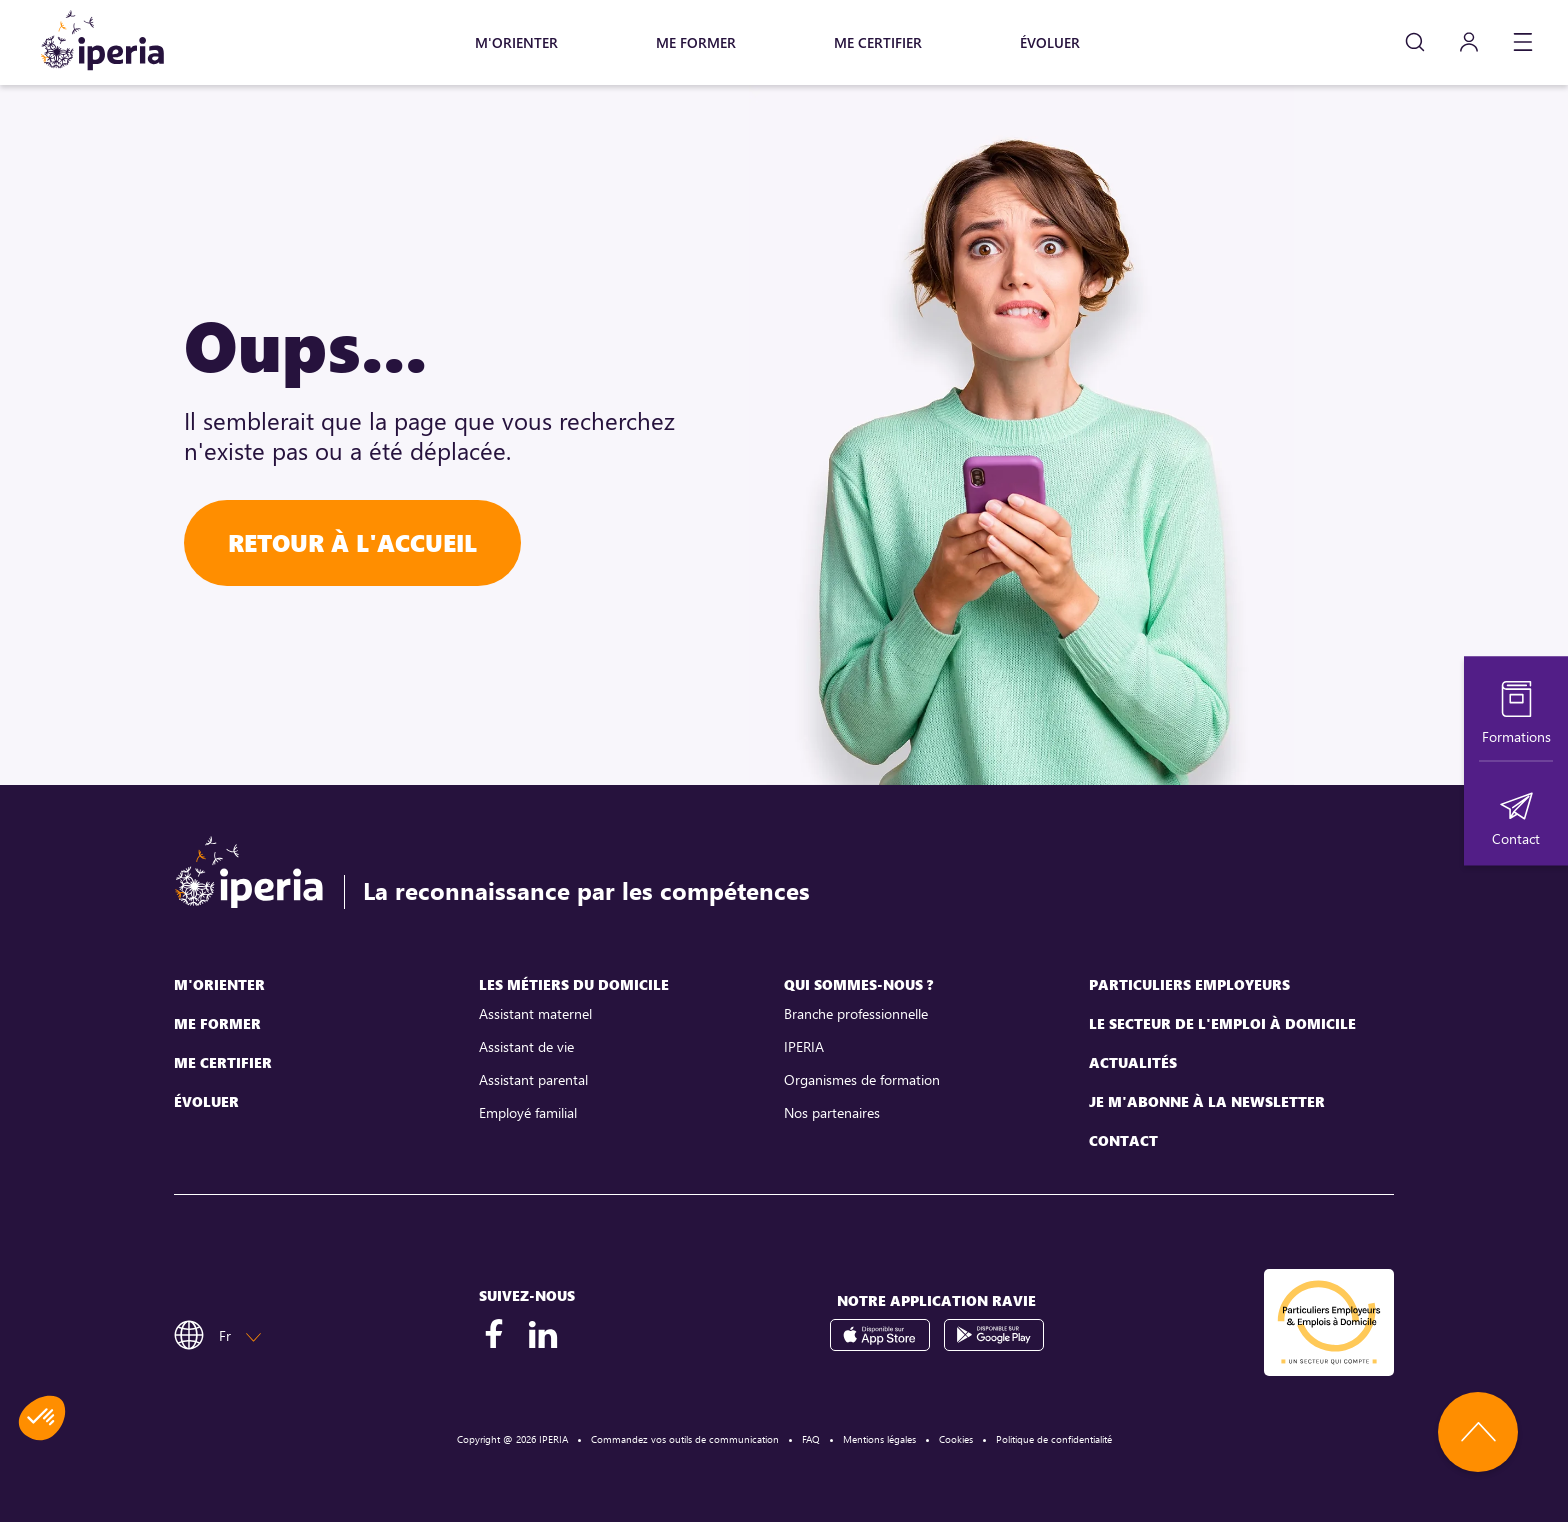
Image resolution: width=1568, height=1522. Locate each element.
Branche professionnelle (856, 1013)
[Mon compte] (1469, 42)
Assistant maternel (535, 1013)
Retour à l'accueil (352, 542)
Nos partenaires (832, 1112)
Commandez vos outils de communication (685, 1439)
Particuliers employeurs (1189, 984)
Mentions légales (879, 1439)
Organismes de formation (862, 1079)
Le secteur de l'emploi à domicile (1222, 1023)
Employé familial (528, 1112)
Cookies (956, 1439)
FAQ (811, 1439)
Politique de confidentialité (1054, 1439)
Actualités (1133, 1062)
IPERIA (804, 1046)
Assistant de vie (526, 1046)
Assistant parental (533, 1079)
